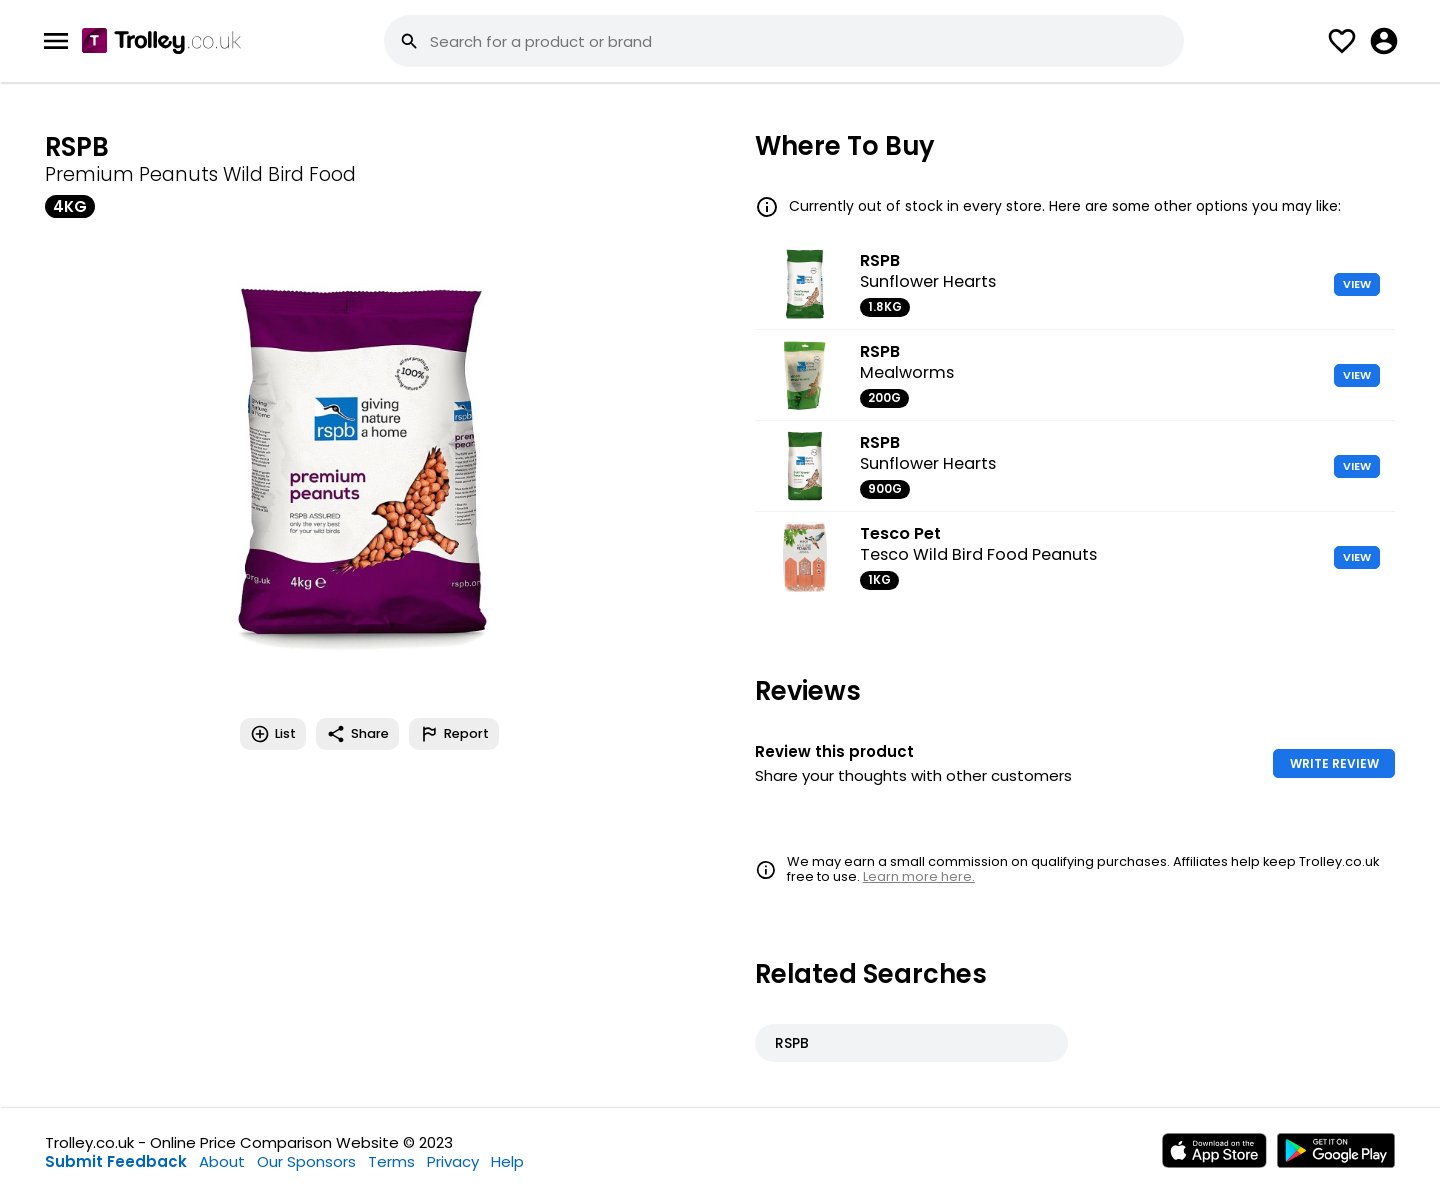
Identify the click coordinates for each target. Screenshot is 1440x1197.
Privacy (453, 1161)
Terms (391, 1161)
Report (454, 734)
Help (507, 1161)
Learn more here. (919, 876)
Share (357, 734)
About (222, 1161)
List (273, 734)
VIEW (1357, 284)
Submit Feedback (116, 1161)
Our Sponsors (306, 1161)
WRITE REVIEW (1334, 763)
